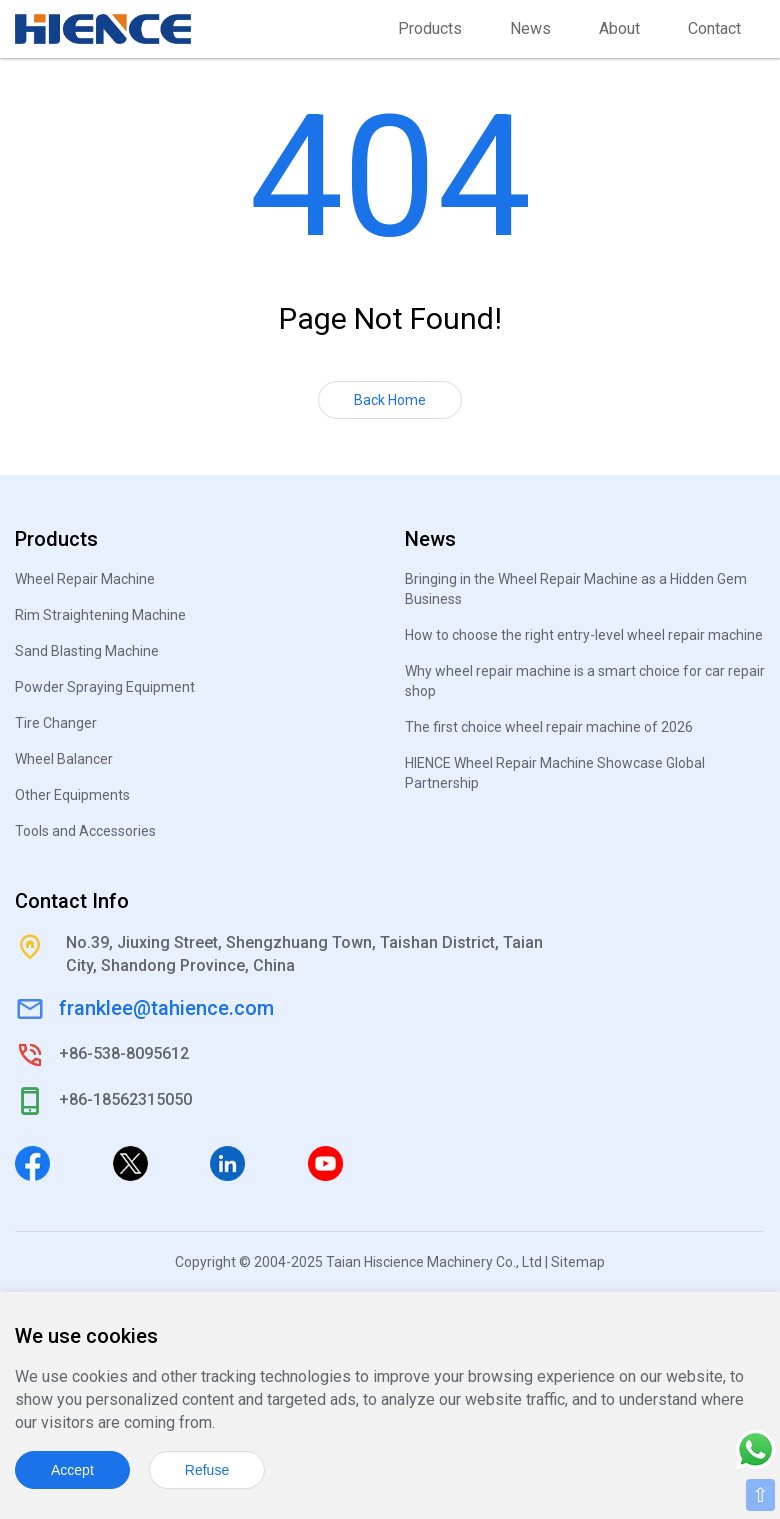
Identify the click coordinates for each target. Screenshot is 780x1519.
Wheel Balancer (64, 759)
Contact (714, 28)
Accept (72, 1470)
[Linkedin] (227, 1162)
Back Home (390, 400)
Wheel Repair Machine (85, 579)
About (619, 28)
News (530, 28)
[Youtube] (325, 1162)
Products (430, 28)
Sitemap (578, 1262)
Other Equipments (72, 795)
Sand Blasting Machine (87, 651)
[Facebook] (32, 1162)
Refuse (207, 1470)
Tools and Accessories (85, 831)
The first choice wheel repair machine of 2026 (549, 727)
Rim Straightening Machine (100, 615)
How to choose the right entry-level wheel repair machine (584, 635)
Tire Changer (56, 723)
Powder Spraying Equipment (105, 687)
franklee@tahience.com (166, 1008)
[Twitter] (130, 1162)
